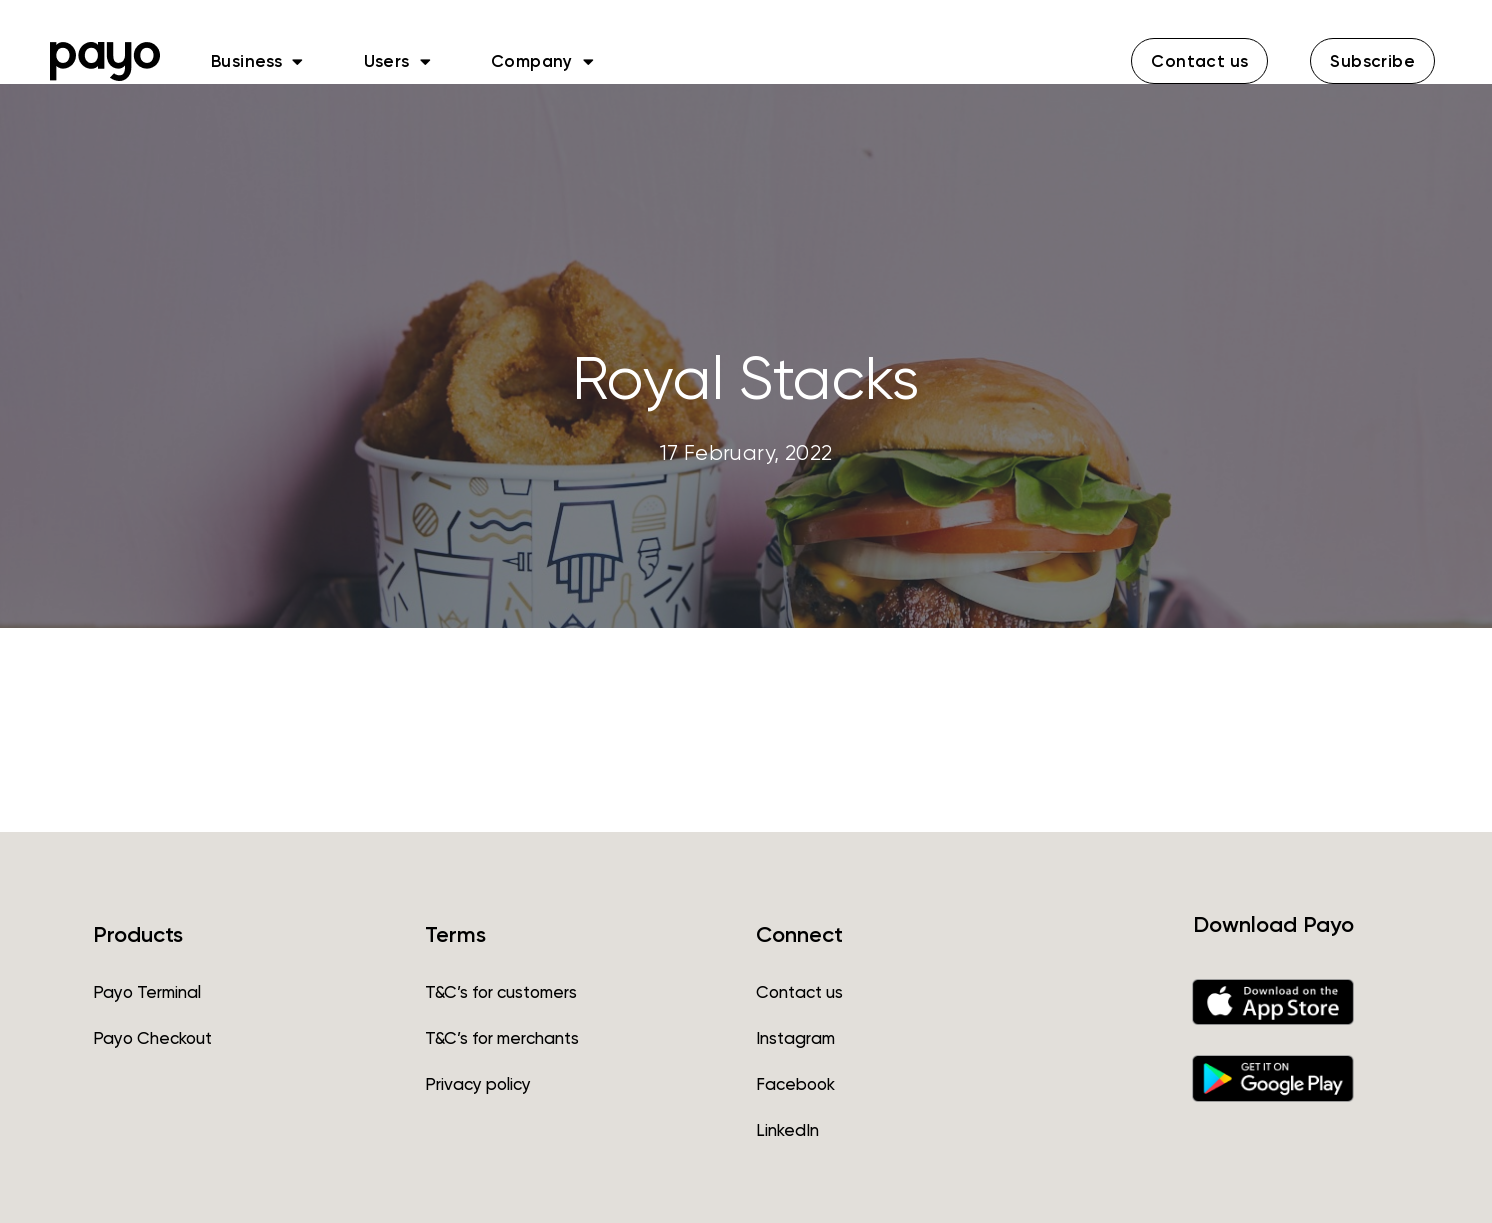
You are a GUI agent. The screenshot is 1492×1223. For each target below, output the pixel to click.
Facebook (795, 1084)
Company (542, 61)
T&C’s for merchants (502, 1038)
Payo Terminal (147, 992)
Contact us (799, 992)
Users (397, 61)
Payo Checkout (152, 1038)
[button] (1199, 61)
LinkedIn (787, 1130)
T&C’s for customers (501, 992)
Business (257, 61)
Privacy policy (478, 1084)
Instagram (795, 1038)
